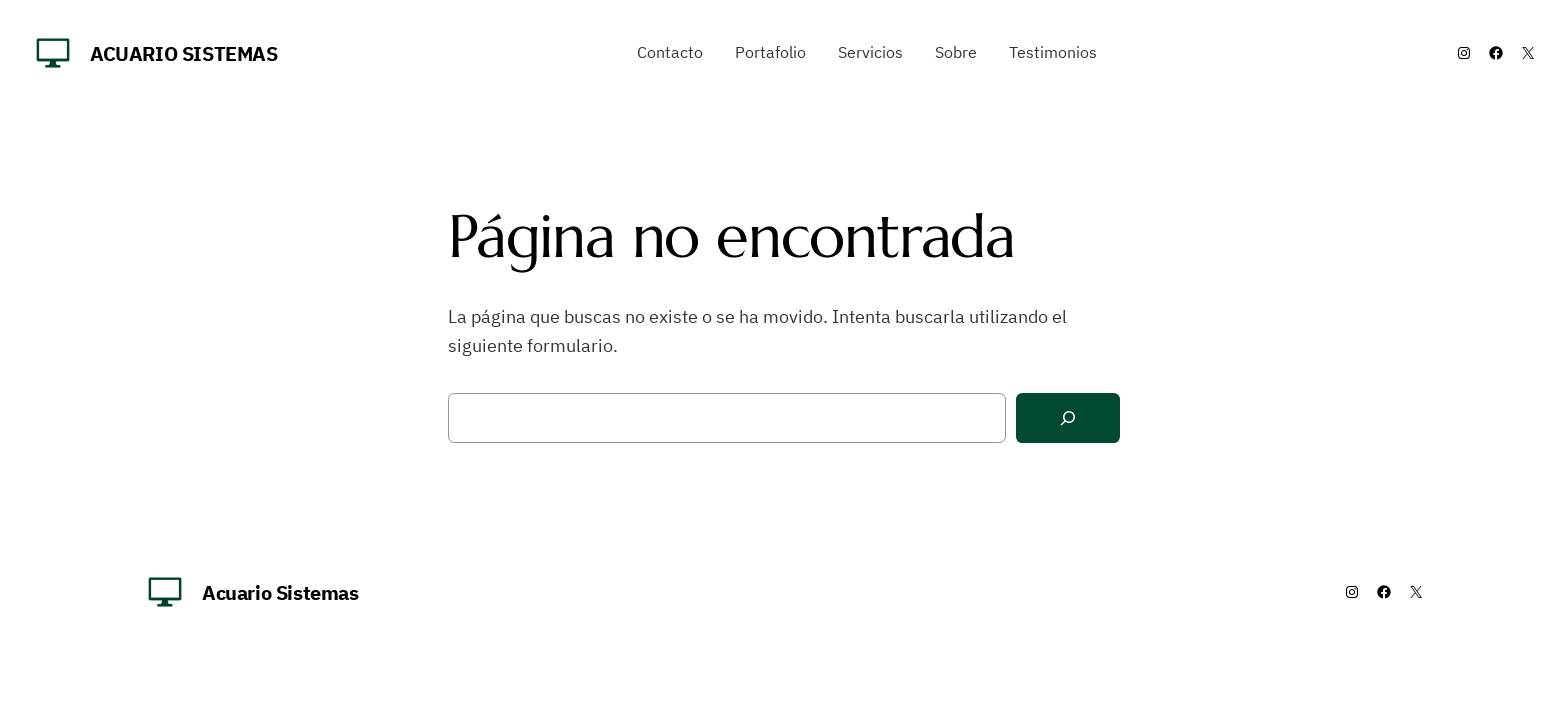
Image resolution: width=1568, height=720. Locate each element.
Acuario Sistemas (184, 53)
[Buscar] (1068, 418)
